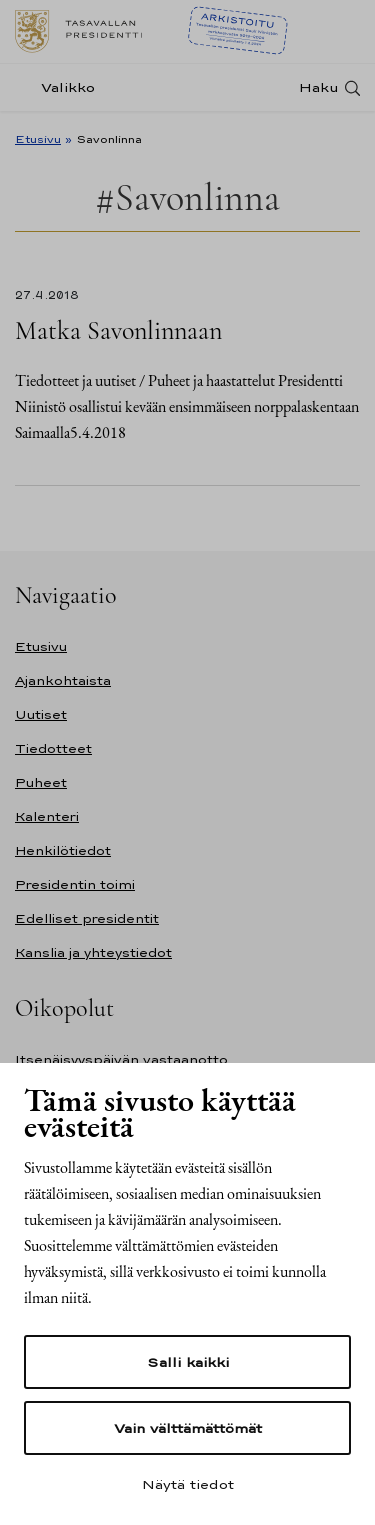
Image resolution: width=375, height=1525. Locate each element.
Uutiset (41, 714)
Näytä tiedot (188, 1484)
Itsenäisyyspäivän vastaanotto (121, 1059)
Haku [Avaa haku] (319, 87)
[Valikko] (61, 87)
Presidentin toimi (75, 884)
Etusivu (38, 139)
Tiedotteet (53, 748)
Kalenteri (47, 816)
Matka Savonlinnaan (118, 330)
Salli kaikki (188, 1362)
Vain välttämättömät (188, 1428)
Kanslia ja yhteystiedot (93, 952)
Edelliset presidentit (87, 918)
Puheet (41, 782)
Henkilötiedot (63, 850)
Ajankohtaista (63, 680)
